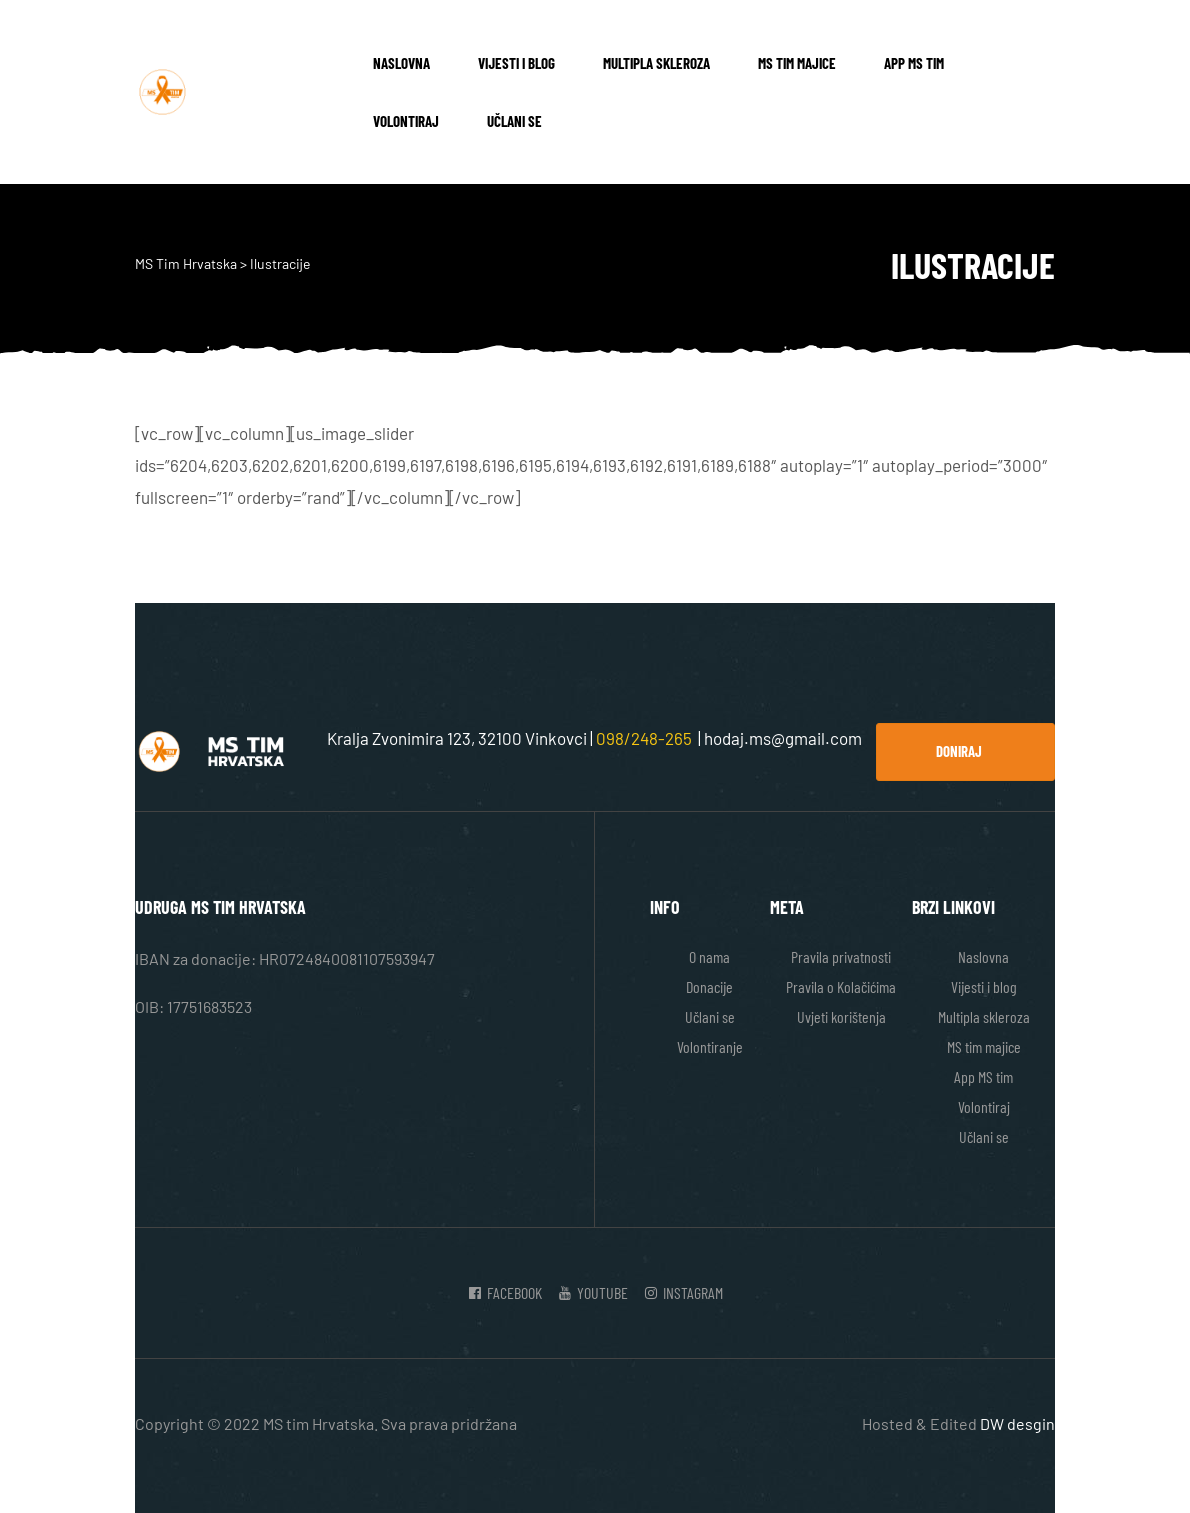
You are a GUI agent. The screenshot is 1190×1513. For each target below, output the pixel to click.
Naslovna (401, 63)
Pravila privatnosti (841, 956)
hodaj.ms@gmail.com (783, 738)
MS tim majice (797, 63)
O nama (709, 956)
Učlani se (514, 121)
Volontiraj (406, 121)
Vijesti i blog (516, 63)
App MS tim (914, 63)
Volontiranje (710, 1046)
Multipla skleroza (656, 63)
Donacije (709, 986)
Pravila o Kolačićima (841, 986)
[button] (965, 752)
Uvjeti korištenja (841, 1016)
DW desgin (1017, 1423)
